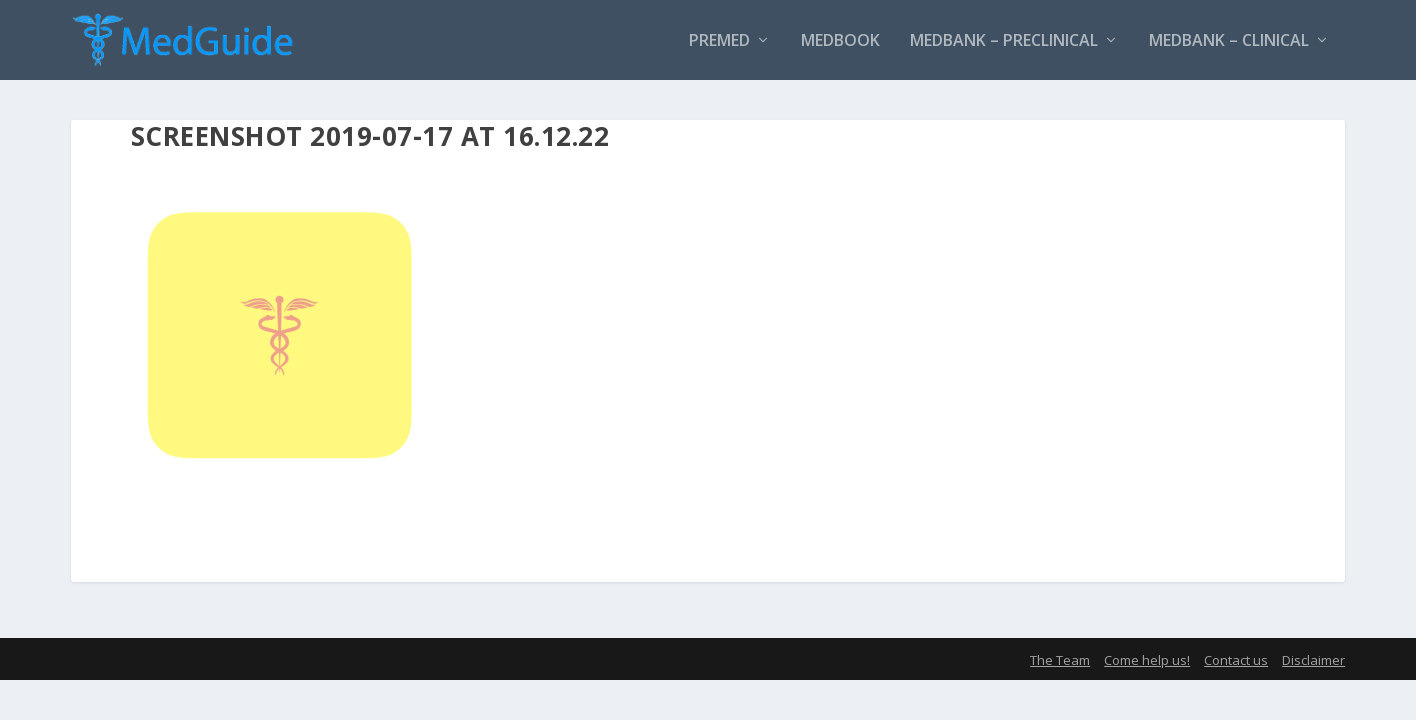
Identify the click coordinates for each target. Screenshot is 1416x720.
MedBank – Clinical (1229, 41)
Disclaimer (1313, 660)
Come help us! (1147, 660)
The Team (1060, 660)
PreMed (719, 41)
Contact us (1236, 660)
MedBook (840, 41)
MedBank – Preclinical (1004, 41)
